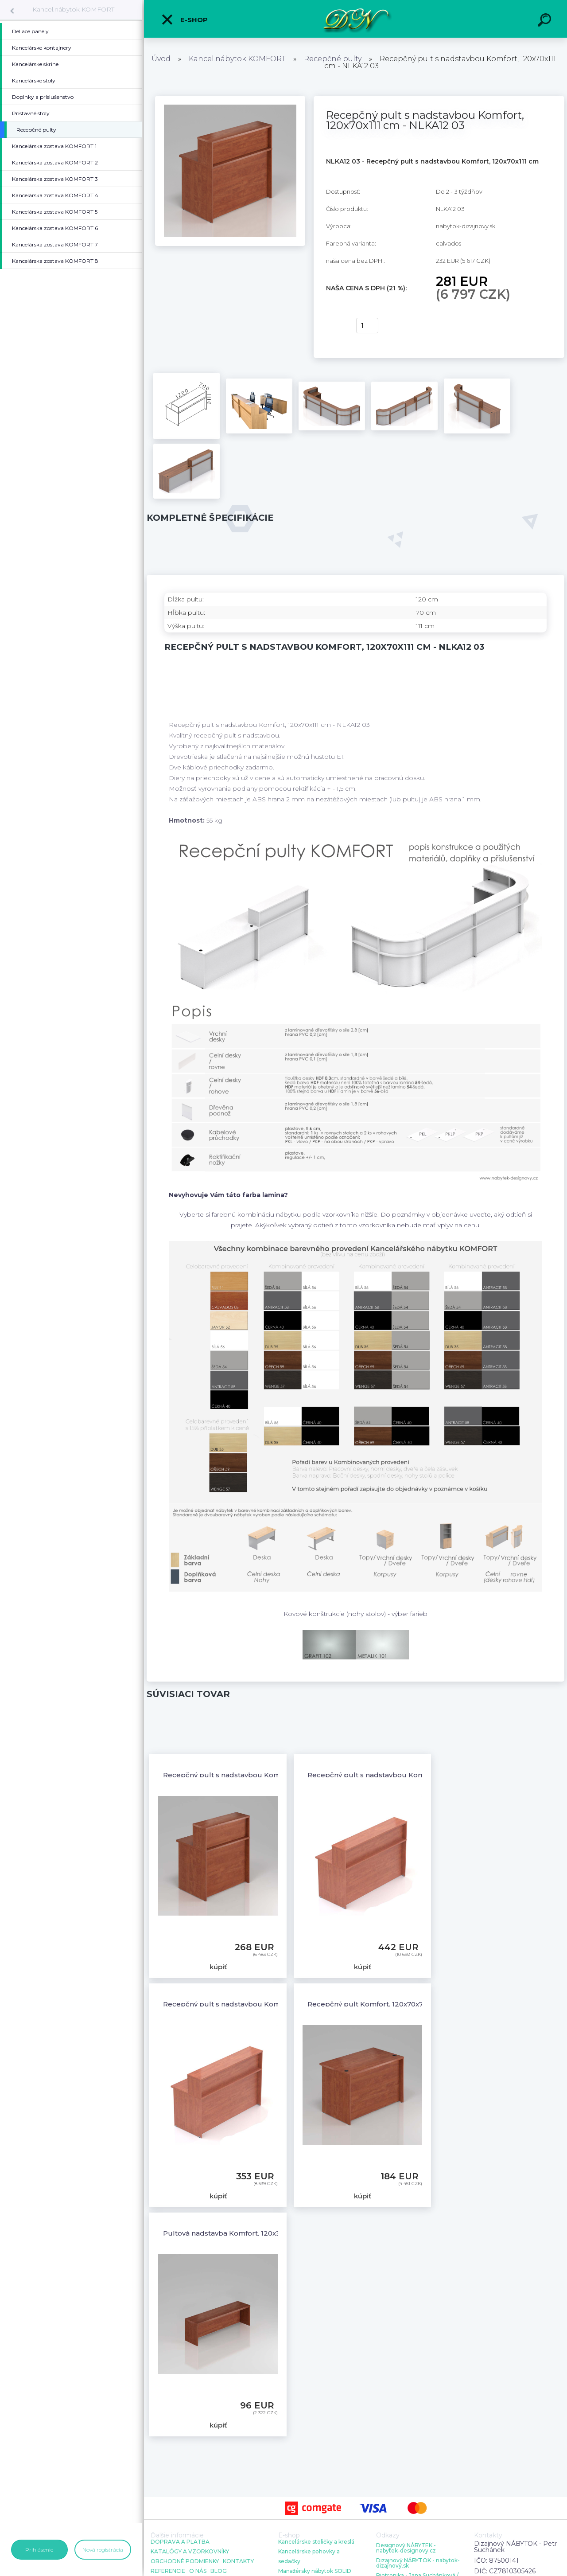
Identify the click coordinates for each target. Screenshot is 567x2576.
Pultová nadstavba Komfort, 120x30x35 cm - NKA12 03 (255, 2233)
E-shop (184, 19)
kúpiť (335, 325)
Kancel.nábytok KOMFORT (73, 9)
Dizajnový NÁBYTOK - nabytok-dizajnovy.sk (418, 2563)
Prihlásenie (39, 2549)
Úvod (161, 59)
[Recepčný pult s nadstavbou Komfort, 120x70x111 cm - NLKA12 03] (230, 99)
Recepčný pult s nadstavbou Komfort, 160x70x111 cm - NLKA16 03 (274, 2004)
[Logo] (355, 19)
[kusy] (367, 325)
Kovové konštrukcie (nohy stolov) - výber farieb (355, 1614)
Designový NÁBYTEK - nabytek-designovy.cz (406, 2548)
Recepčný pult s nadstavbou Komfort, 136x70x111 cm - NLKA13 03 (418, 1774)
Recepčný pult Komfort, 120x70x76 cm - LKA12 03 (392, 2004)
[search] (546, 21)
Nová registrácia (102, 2549)
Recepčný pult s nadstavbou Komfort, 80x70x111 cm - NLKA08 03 (274, 1774)
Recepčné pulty (332, 59)
